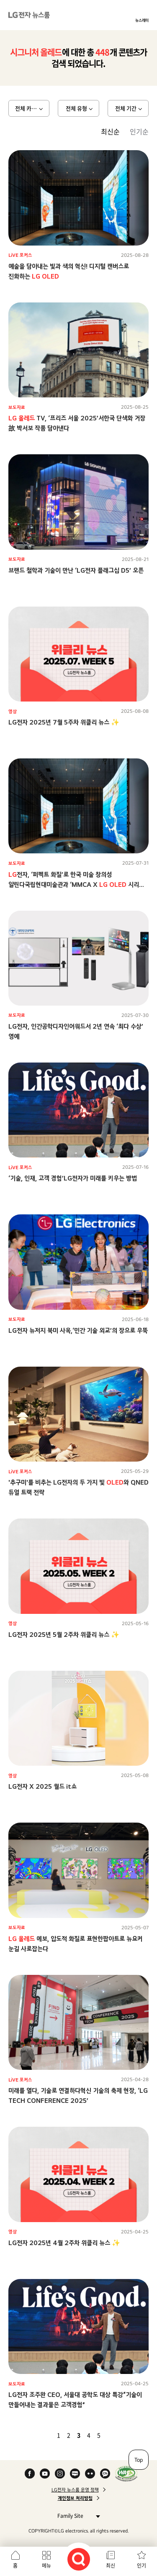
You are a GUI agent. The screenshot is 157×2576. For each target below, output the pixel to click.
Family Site (76, 2516)
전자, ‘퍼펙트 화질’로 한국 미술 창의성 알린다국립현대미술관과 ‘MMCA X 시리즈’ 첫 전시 (77, 885)
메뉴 (46, 2565)
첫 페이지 (34, 2435)
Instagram (60, 2473)
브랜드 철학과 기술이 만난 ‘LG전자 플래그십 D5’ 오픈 (76, 570)
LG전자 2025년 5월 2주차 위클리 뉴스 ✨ (63, 1635)
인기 (141, 2565)
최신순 (110, 131)
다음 (113, 2435)
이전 (44, 2435)
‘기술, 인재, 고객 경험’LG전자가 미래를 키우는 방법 (72, 1178)
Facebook (30, 2473)
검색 (78, 2559)
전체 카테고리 (30, 108)
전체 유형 (76, 108)
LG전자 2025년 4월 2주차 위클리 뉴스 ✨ (64, 2243)
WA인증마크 (126, 2473)
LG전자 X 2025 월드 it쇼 (42, 1786)
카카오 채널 (105, 2473)
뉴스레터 (142, 20)
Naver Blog (75, 2473)
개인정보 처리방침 (75, 2498)
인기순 (139, 131)
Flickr (90, 2473)
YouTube (45, 2473)
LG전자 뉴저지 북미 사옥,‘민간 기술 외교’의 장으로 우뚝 (78, 1330)
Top (138, 2459)
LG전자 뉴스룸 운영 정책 (75, 2490)
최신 (110, 2565)
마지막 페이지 (123, 2435)
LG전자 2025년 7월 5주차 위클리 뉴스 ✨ (63, 722)
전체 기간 (125, 108)
